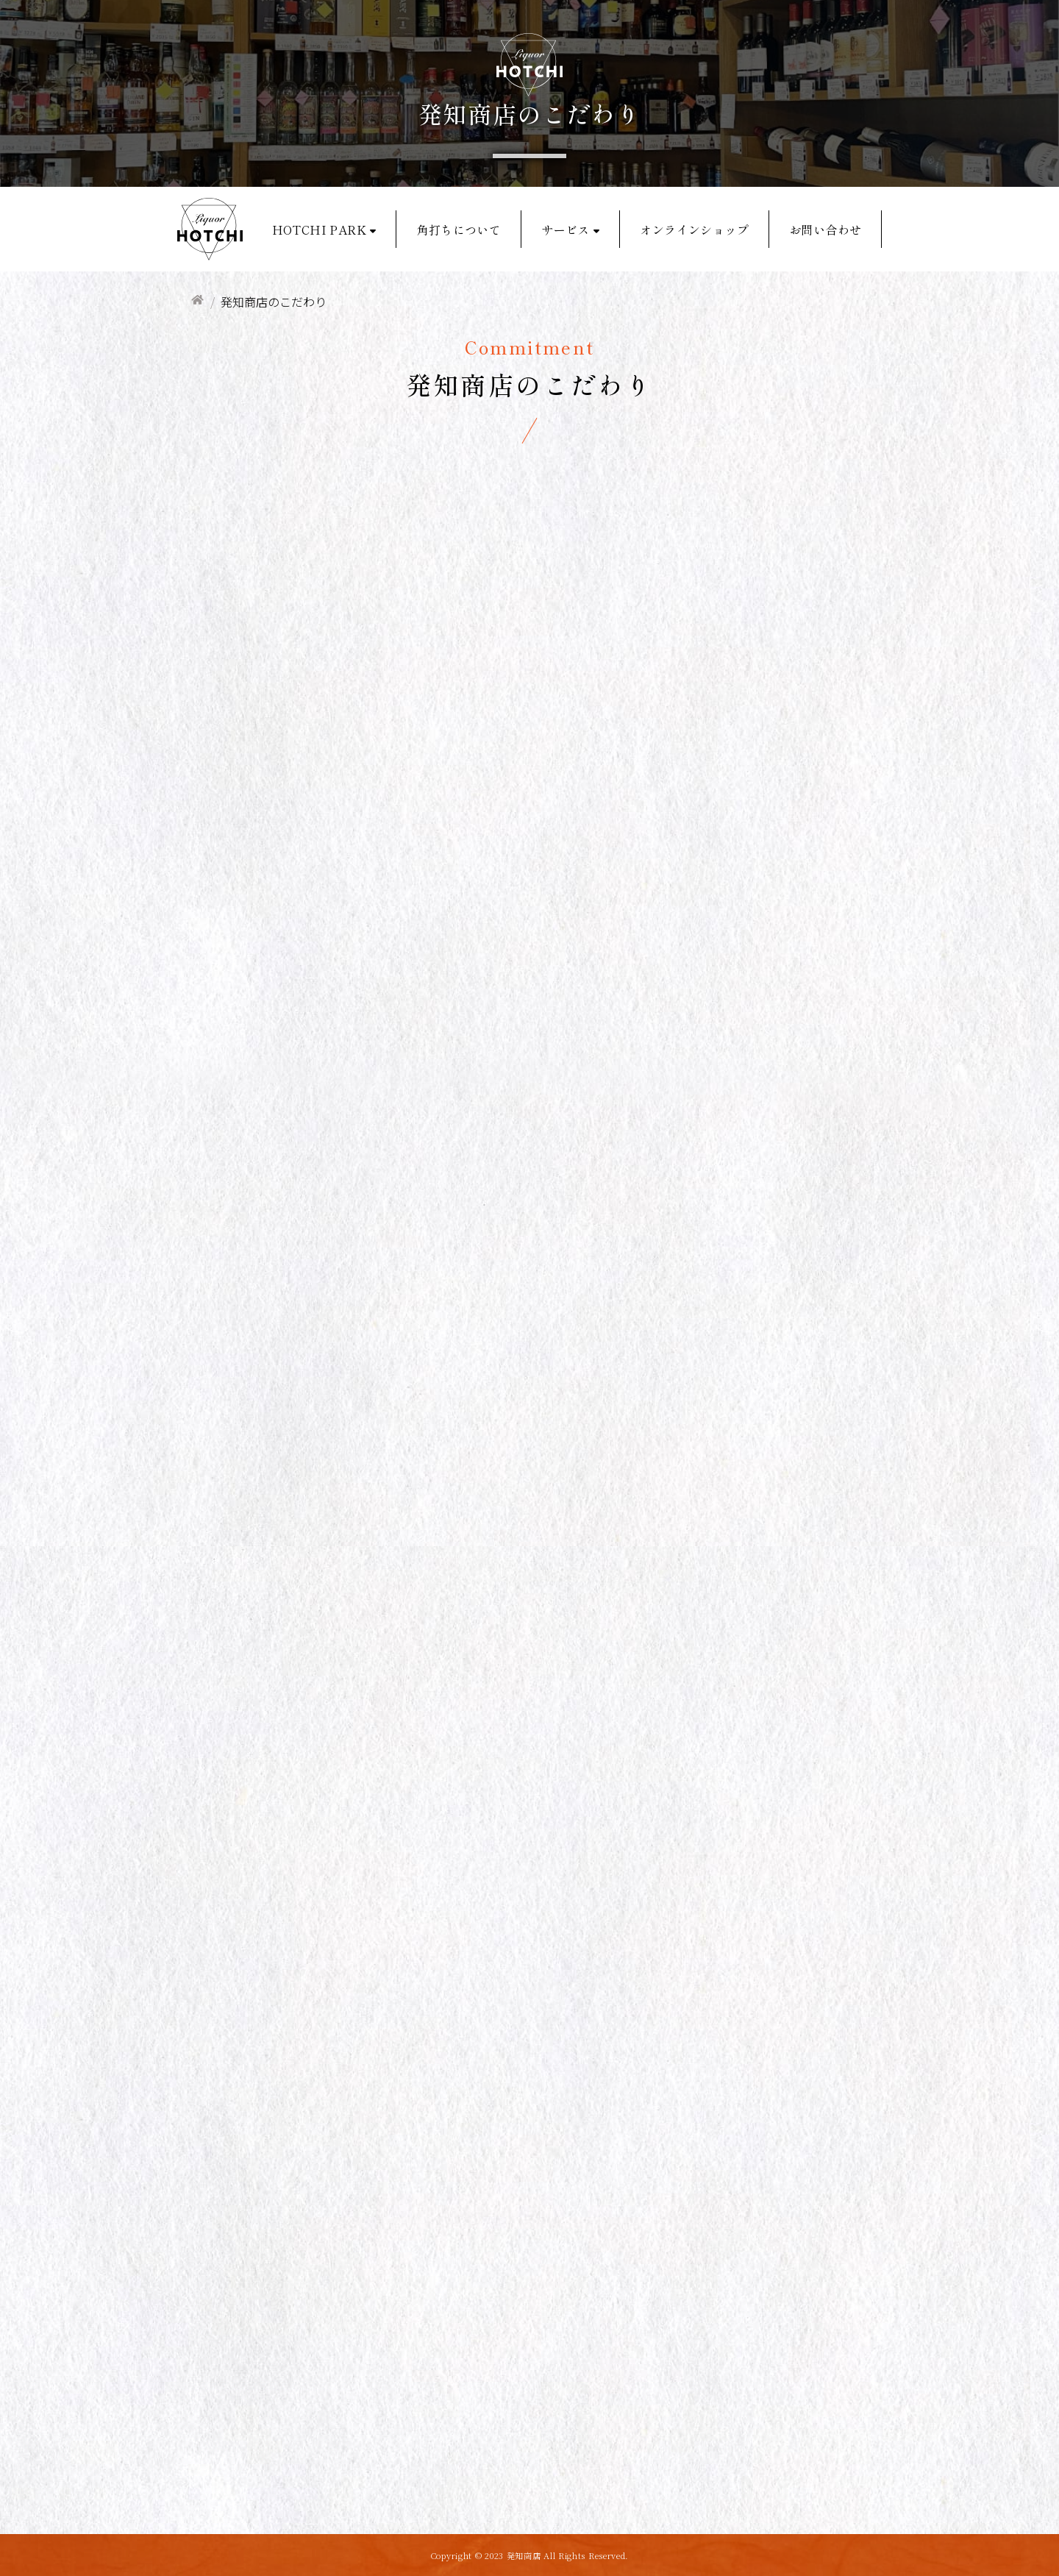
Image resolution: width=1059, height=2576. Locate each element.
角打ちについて (458, 229)
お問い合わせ (825, 229)
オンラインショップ (694, 229)
